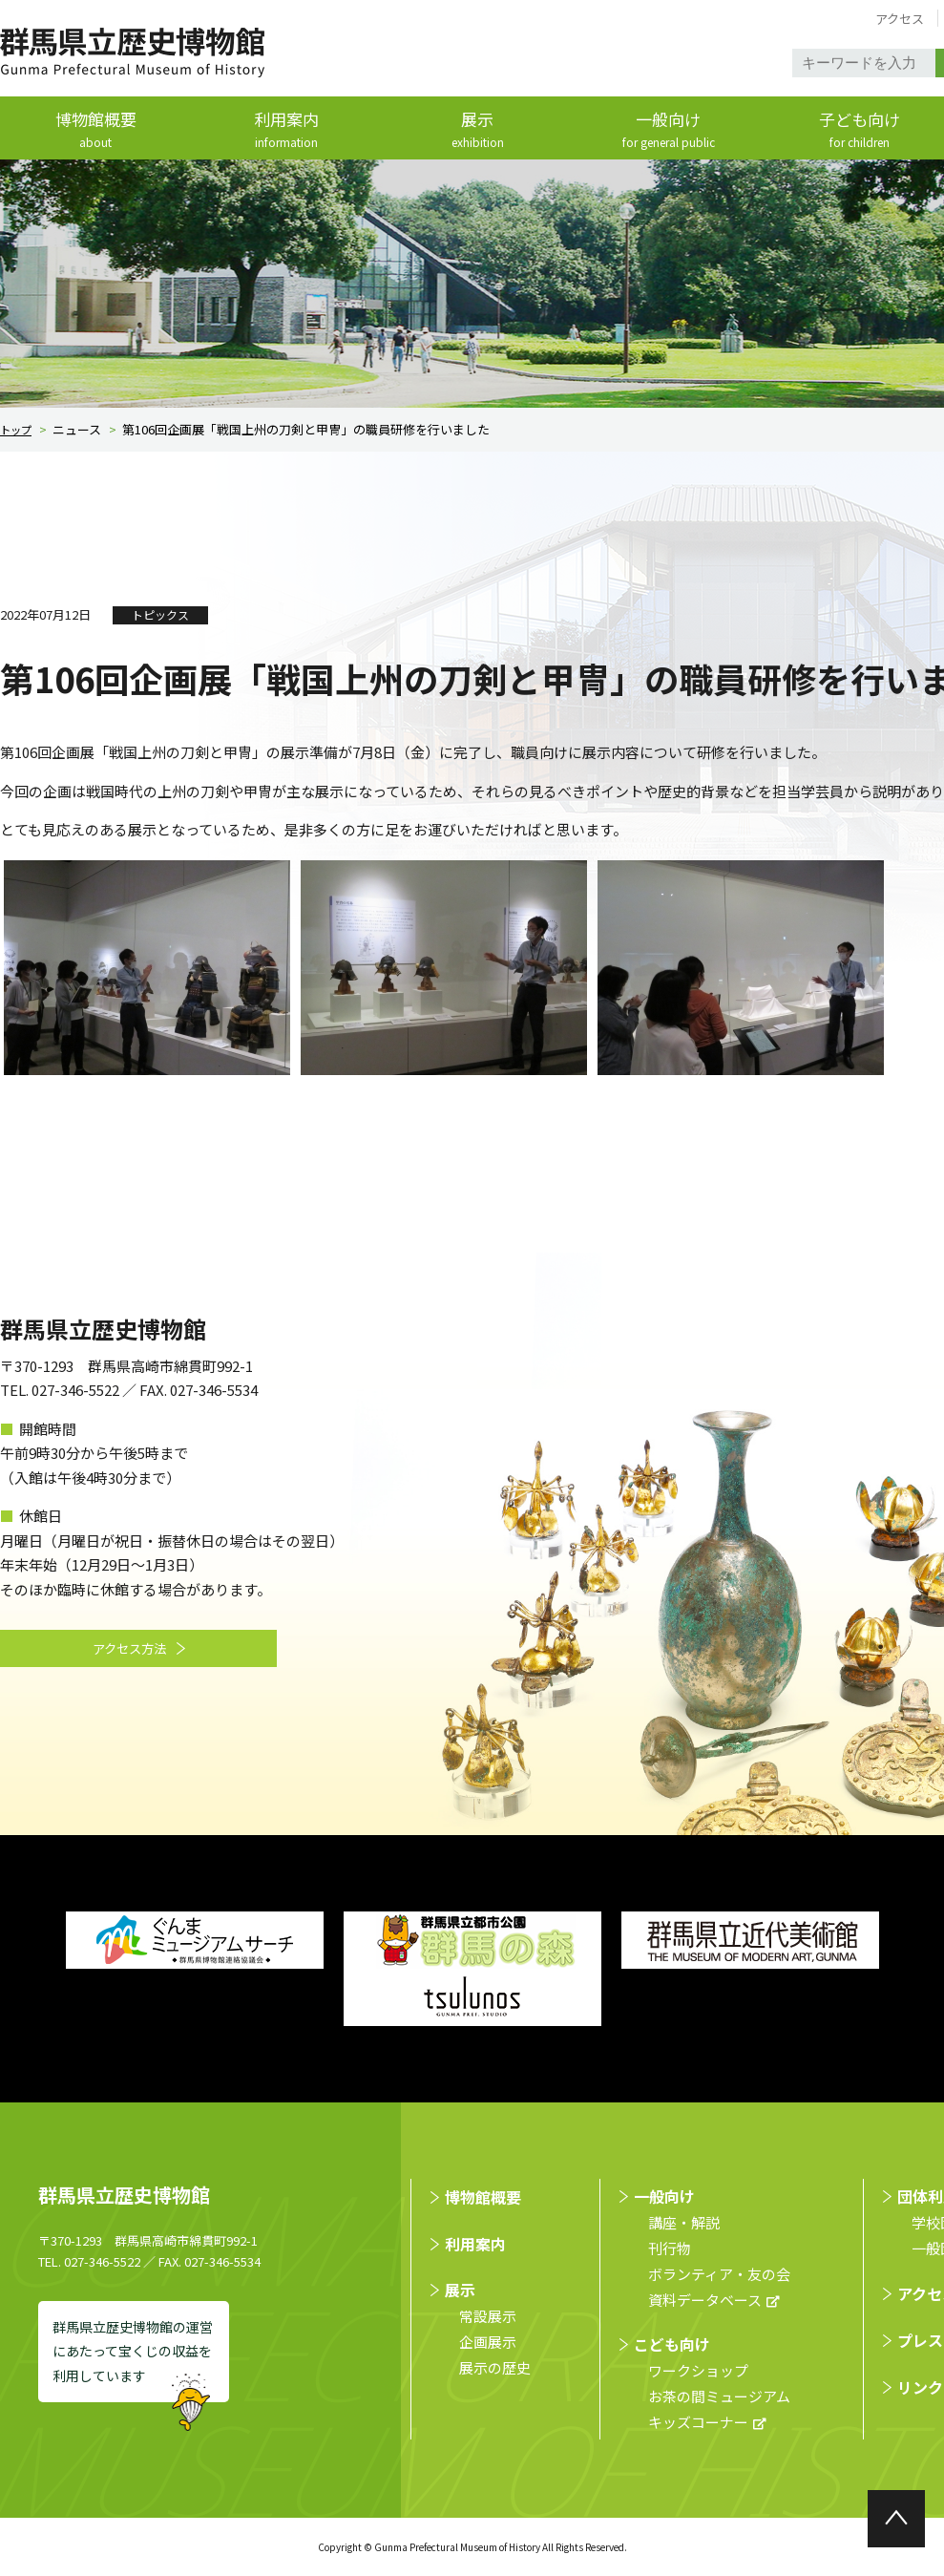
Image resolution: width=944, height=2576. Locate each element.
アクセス (899, 19)
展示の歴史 (495, 2367)
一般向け (668, 130)
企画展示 (487, 2342)
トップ (18, 430)
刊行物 (669, 2249)
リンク (920, 2386)
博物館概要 (95, 130)
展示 (477, 130)
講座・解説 (684, 2223)
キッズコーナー (698, 2423)
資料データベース (705, 2301)
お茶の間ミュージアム (719, 2397)
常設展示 (487, 2316)
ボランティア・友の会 (719, 2275)
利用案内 (286, 130)
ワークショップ (698, 2371)
